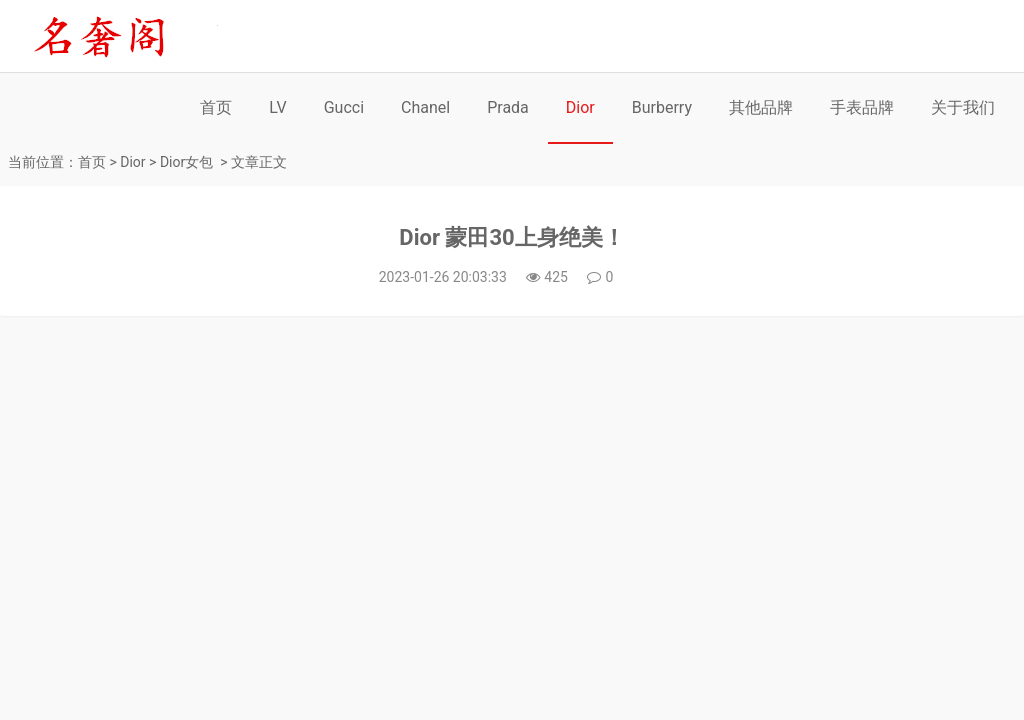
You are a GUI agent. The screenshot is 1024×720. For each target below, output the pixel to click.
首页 (216, 107)
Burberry (662, 107)
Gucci (344, 107)
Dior (580, 107)
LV (277, 107)
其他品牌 (761, 107)
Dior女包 (186, 162)
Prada (508, 107)
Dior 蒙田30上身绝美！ (511, 237)
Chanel (425, 107)
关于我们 (963, 107)
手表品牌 (862, 107)
